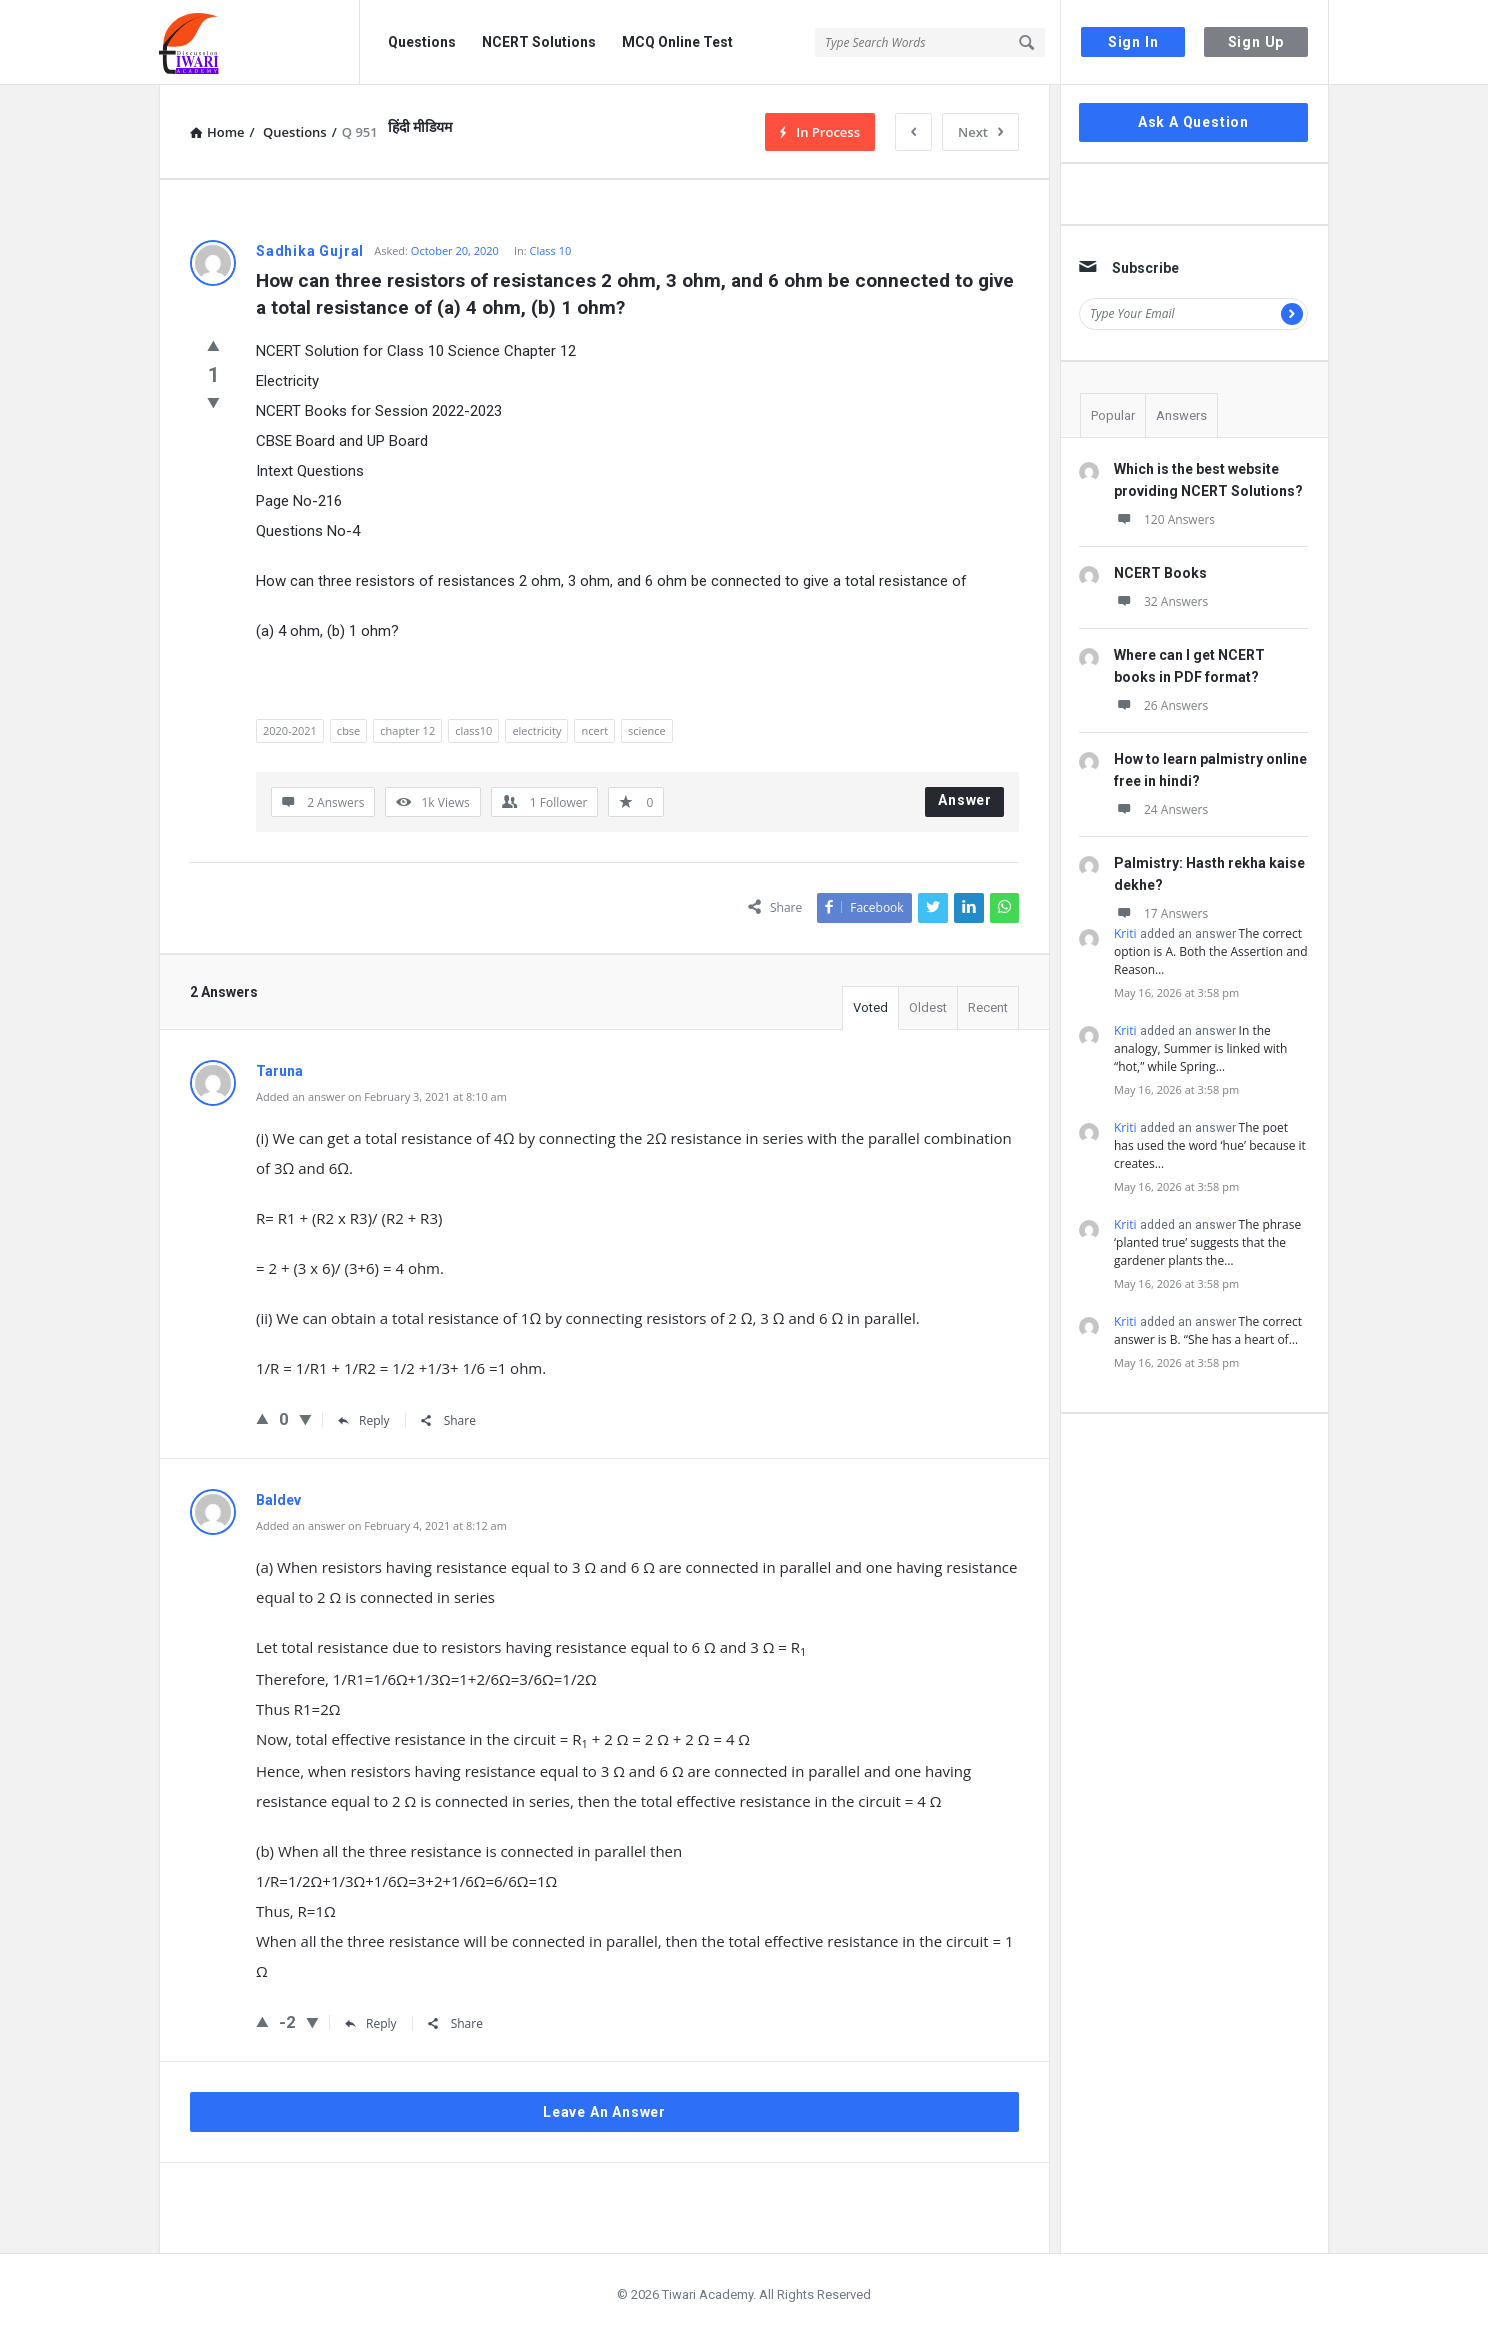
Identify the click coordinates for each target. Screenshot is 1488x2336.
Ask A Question (1193, 122)
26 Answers (1161, 705)
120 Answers (1164, 519)
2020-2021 (290, 730)
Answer (965, 800)
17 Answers (1161, 913)
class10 (473, 730)
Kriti (1125, 933)
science (647, 730)
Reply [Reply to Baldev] (371, 2023)
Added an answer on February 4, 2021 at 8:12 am (381, 1525)
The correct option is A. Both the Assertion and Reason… (1211, 951)
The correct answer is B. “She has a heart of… (1208, 1330)
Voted (870, 1007)
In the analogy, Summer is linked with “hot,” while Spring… (1200, 1048)
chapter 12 (407, 730)
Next (980, 132)
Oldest (928, 1007)
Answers (1181, 415)
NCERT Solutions (539, 42)
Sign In (1133, 42)
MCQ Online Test (677, 42)
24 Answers (1161, 809)
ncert (594, 730)
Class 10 (551, 250)
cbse (348, 730)
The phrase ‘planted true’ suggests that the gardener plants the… (1207, 1242)
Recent (988, 1007)
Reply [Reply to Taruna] (364, 1420)
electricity (536, 730)
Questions (422, 42)
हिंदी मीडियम (420, 127)
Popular (1113, 415)
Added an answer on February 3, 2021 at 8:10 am (381, 1096)
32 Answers (1161, 601)
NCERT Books (1160, 573)
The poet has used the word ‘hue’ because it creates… (1210, 1145)
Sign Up (1256, 42)
